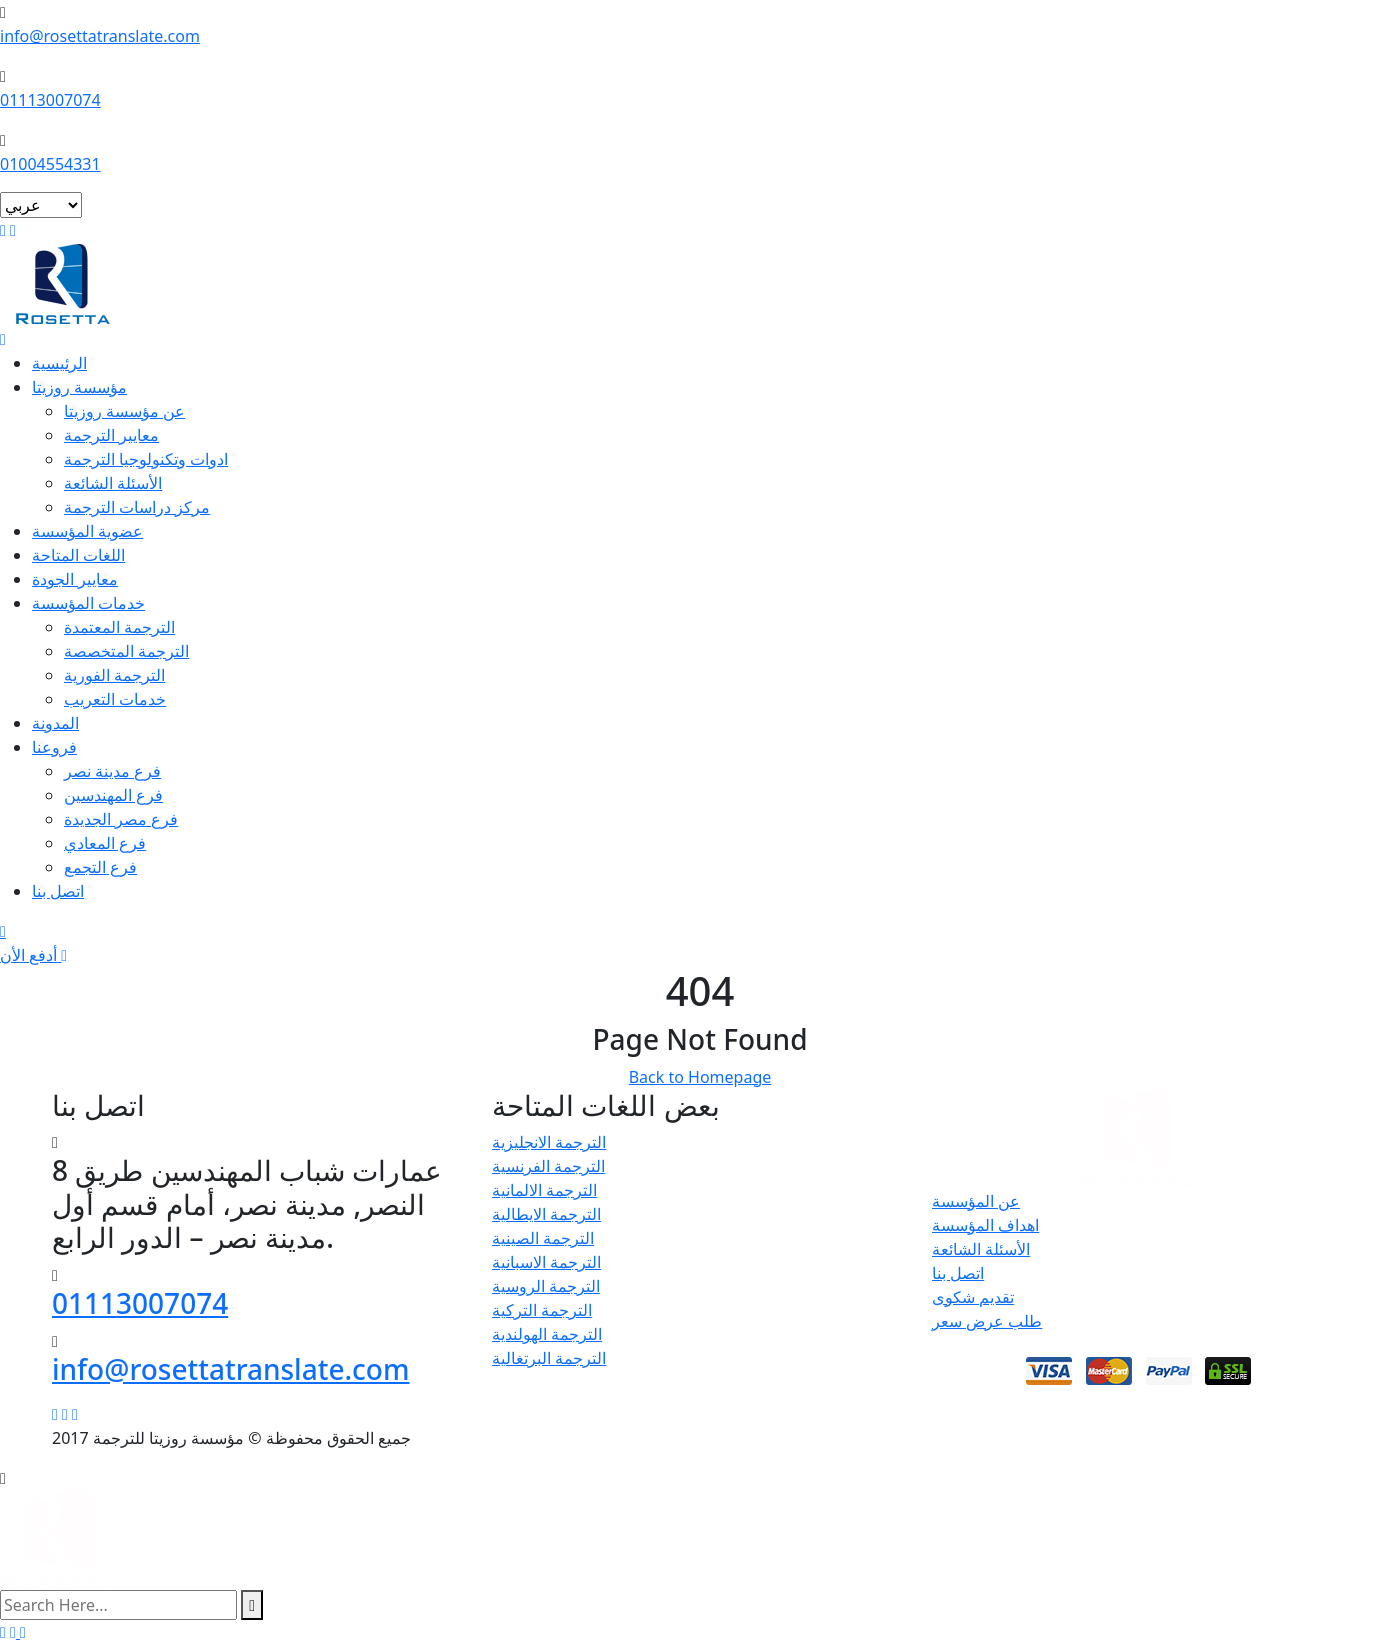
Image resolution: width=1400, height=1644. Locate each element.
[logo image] (59, 1538)
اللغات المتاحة (78, 555)
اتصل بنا (58, 891)
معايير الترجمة (111, 435)
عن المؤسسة (976, 1201)
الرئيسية (59, 363)
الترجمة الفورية (114, 675)
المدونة (55, 723)
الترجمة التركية (542, 1310)
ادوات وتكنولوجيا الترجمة (146, 459)
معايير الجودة (75, 579)
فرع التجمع (100, 867)
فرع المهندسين (113, 795)
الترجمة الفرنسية (548, 1166)
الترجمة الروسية (546, 1286)
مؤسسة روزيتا (79, 387)
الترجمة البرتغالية (549, 1358)
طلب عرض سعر (987, 1321)
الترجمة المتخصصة (126, 651)
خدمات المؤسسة (88, 603)
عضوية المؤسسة (87, 531)
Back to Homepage (700, 1077)
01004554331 (50, 164)
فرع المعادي (105, 843)
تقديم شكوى (973, 1297)
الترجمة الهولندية (547, 1334)
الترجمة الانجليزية (549, 1142)
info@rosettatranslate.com (100, 36)
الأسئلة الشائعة (113, 483)
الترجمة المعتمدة (119, 627)
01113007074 (50, 100)
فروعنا (54, 747)
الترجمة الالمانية (544, 1190)
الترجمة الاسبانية (546, 1262)
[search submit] (252, 1605)
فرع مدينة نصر (112, 771)
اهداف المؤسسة (985, 1225)
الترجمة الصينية (543, 1238)
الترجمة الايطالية (546, 1214)
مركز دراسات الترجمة (137, 507)
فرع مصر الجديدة (121, 819)
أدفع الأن (33, 955)
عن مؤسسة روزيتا (124, 411)
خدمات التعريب (115, 699)
